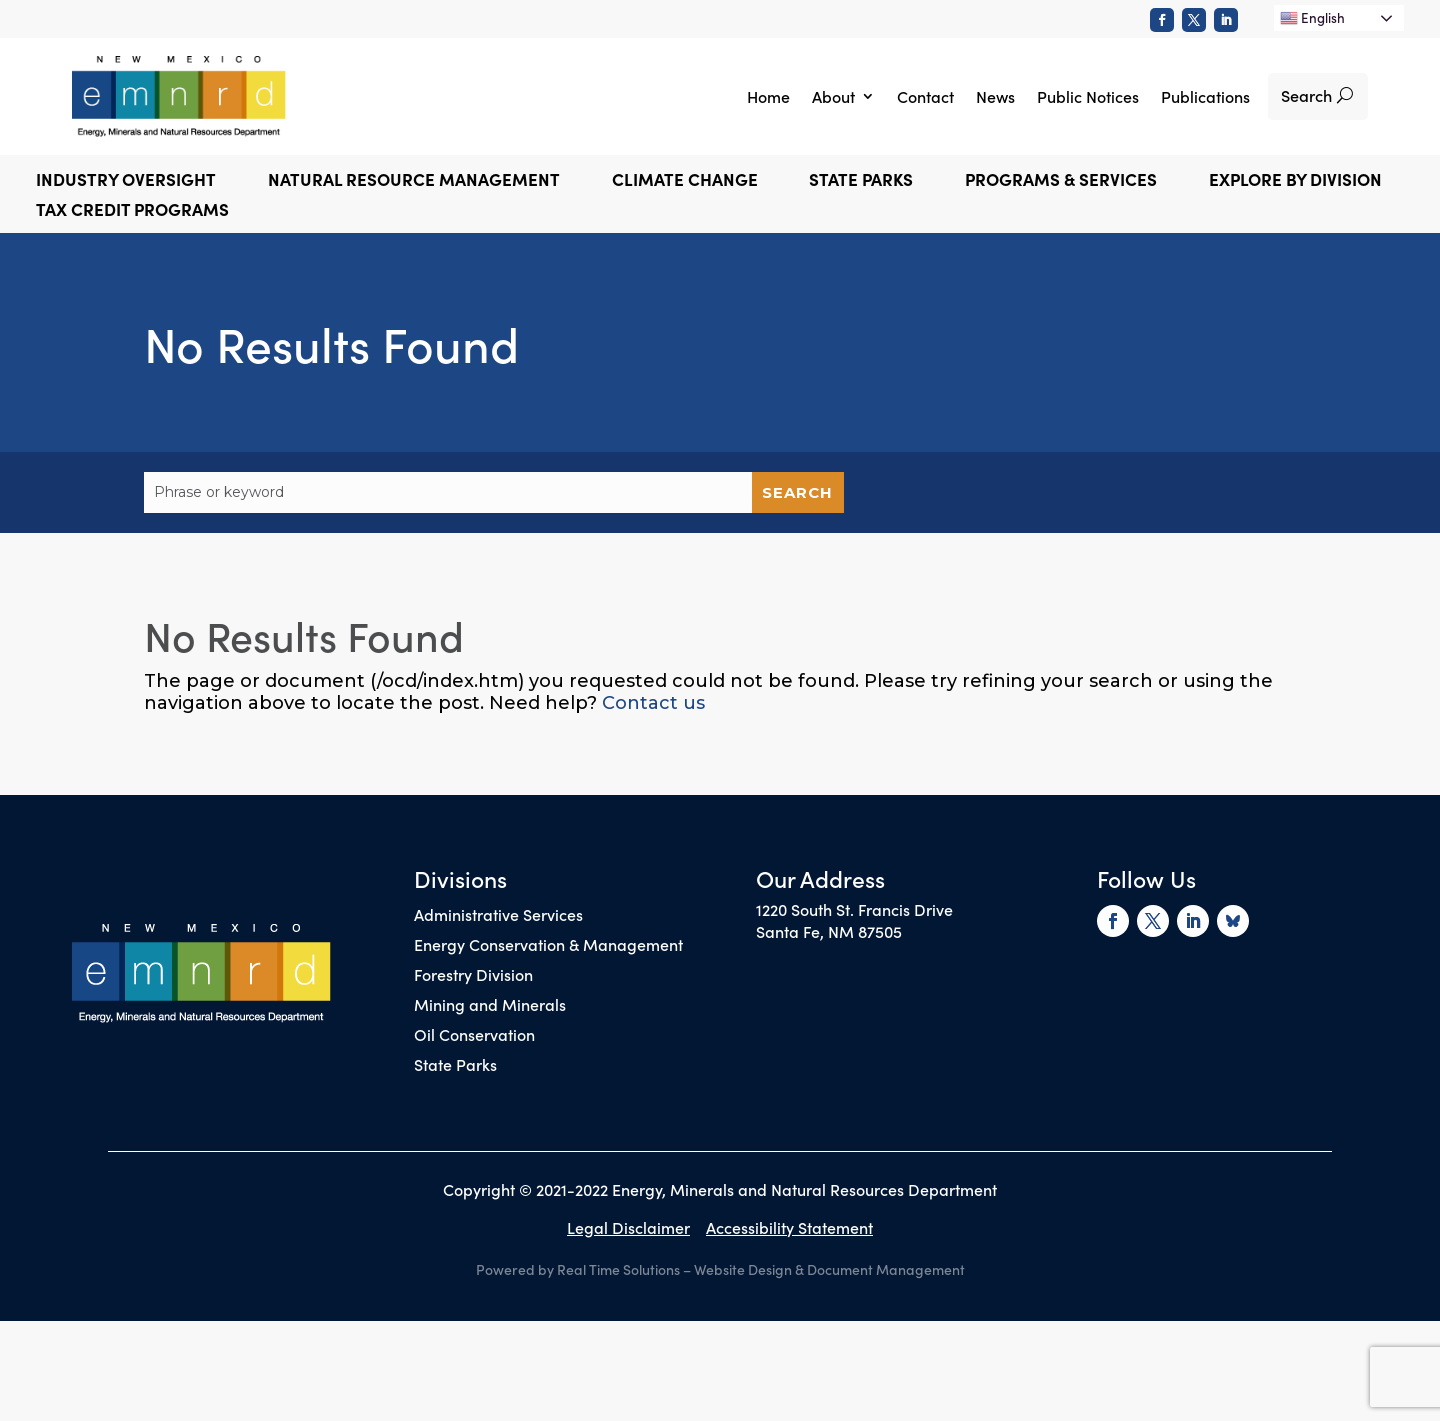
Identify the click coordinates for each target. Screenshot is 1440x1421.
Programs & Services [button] (1061, 181)
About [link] (833, 96)
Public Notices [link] (1088, 96)
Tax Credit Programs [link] (132, 211)
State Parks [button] (861, 181)
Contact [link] (925, 96)
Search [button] (1306, 95)
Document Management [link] (886, 1269)
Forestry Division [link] (473, 976)
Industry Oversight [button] (126, 181)
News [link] (995, 96)
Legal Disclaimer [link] (628, 1227)
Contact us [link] (653, 703)
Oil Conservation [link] (474, 1036)
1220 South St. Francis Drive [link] (854, 909)
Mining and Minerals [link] (490, 1006)
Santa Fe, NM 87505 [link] (829, 931)
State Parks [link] (455, 1066)
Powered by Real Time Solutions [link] (578, 1269)
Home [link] (768, 96)
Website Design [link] (743, 1269)
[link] (1162, 20)
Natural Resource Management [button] (414, 181)
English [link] (1312, 17)
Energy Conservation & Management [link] (548, 946)
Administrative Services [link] (498, 916)
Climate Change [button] (685, 181)
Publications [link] (1205, 96)
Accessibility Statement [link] (789, 1227)
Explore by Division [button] (1295, 181)
